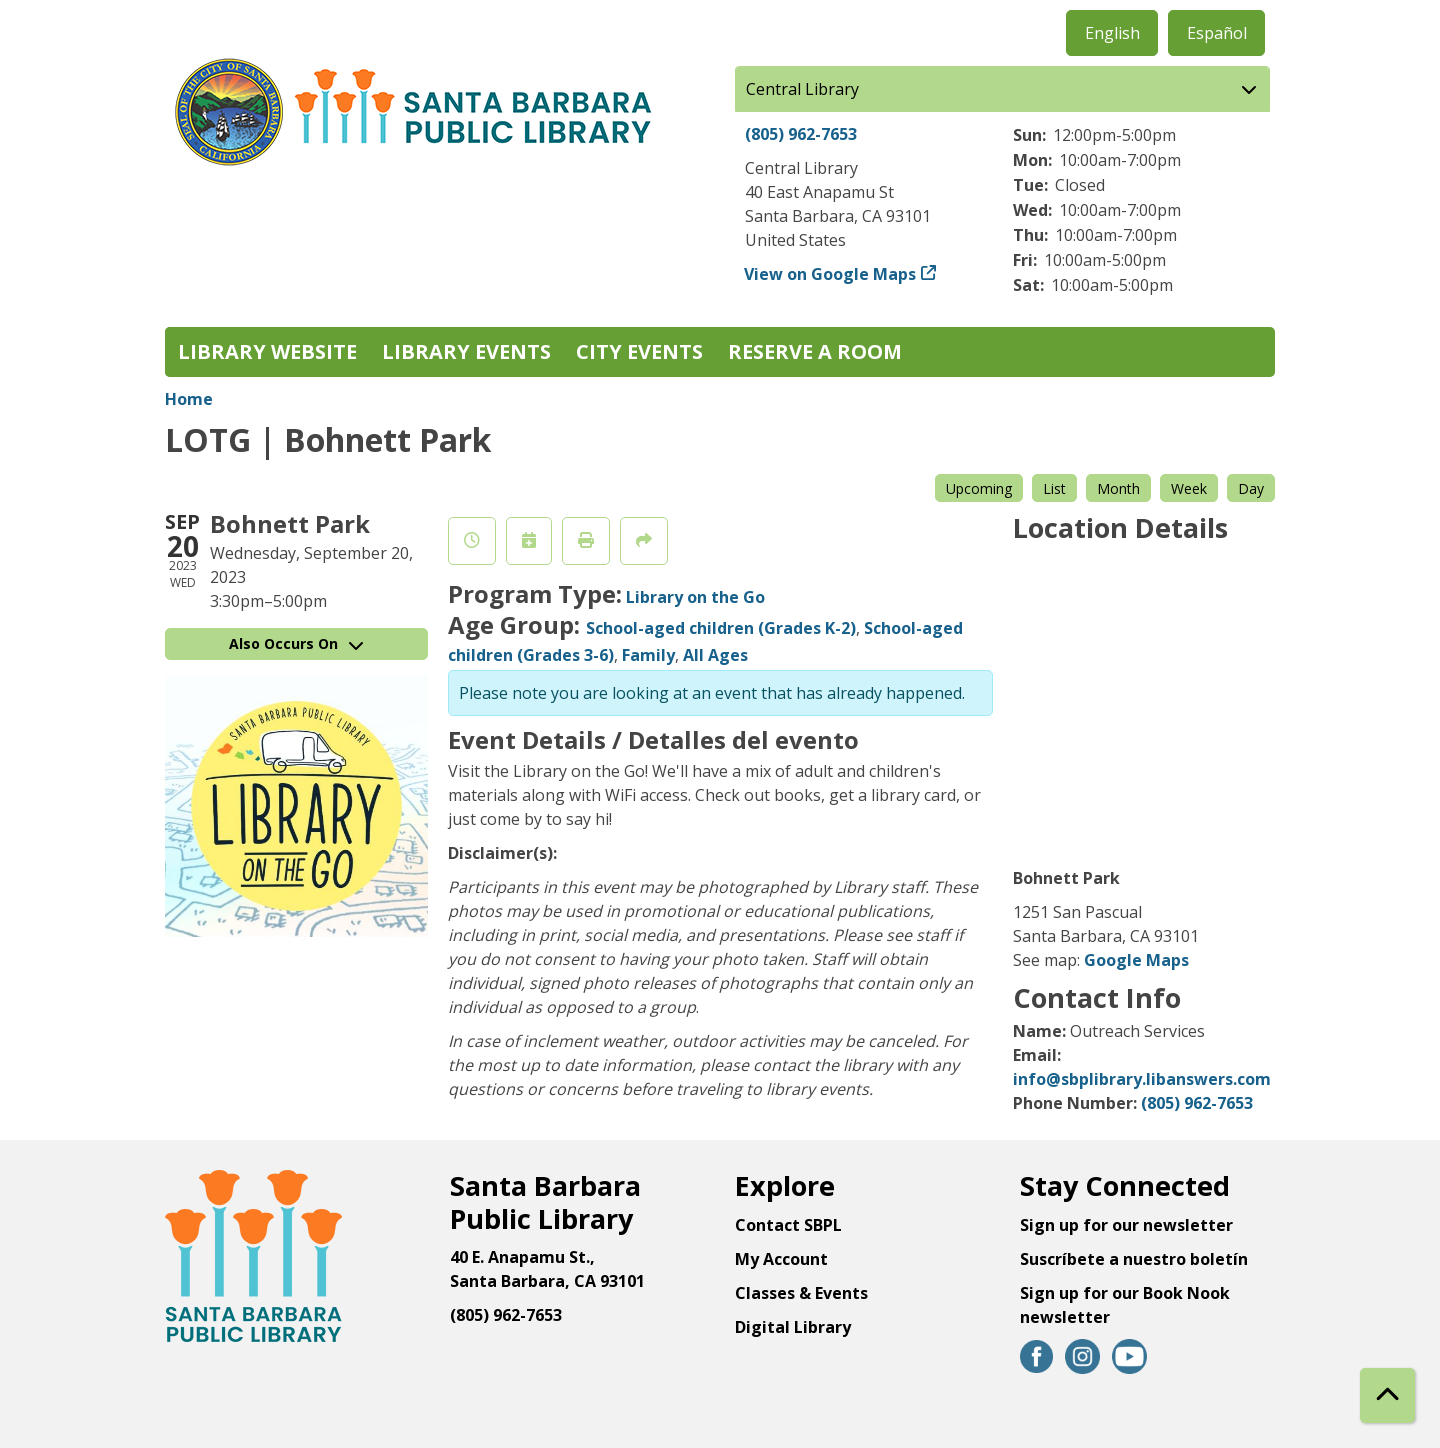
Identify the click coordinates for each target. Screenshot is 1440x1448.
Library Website (267, 351)
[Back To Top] (1387, 1395)
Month (1118, 488)
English (1112, 33)
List (1054, 488)
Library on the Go (695, 597)
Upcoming (979, 488)
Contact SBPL (788, 1225)
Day (1251, 488)
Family (648, 655)
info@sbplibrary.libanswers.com (1142, 1079)
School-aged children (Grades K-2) (721, 628)
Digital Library (793, 1327)
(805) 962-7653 (801, 134)
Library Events (466, 351)
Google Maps (1136, 960)
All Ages (715, 655)
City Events (639, 351)
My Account (781, 1259)
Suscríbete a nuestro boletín (1134, 1259)
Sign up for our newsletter (1126, 1225)
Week (1189, 488)
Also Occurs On (296, 643)
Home (189, 399)
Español (1217, 33)
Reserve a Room (815, 351)
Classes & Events (801, 1293)
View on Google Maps (830, 274)
